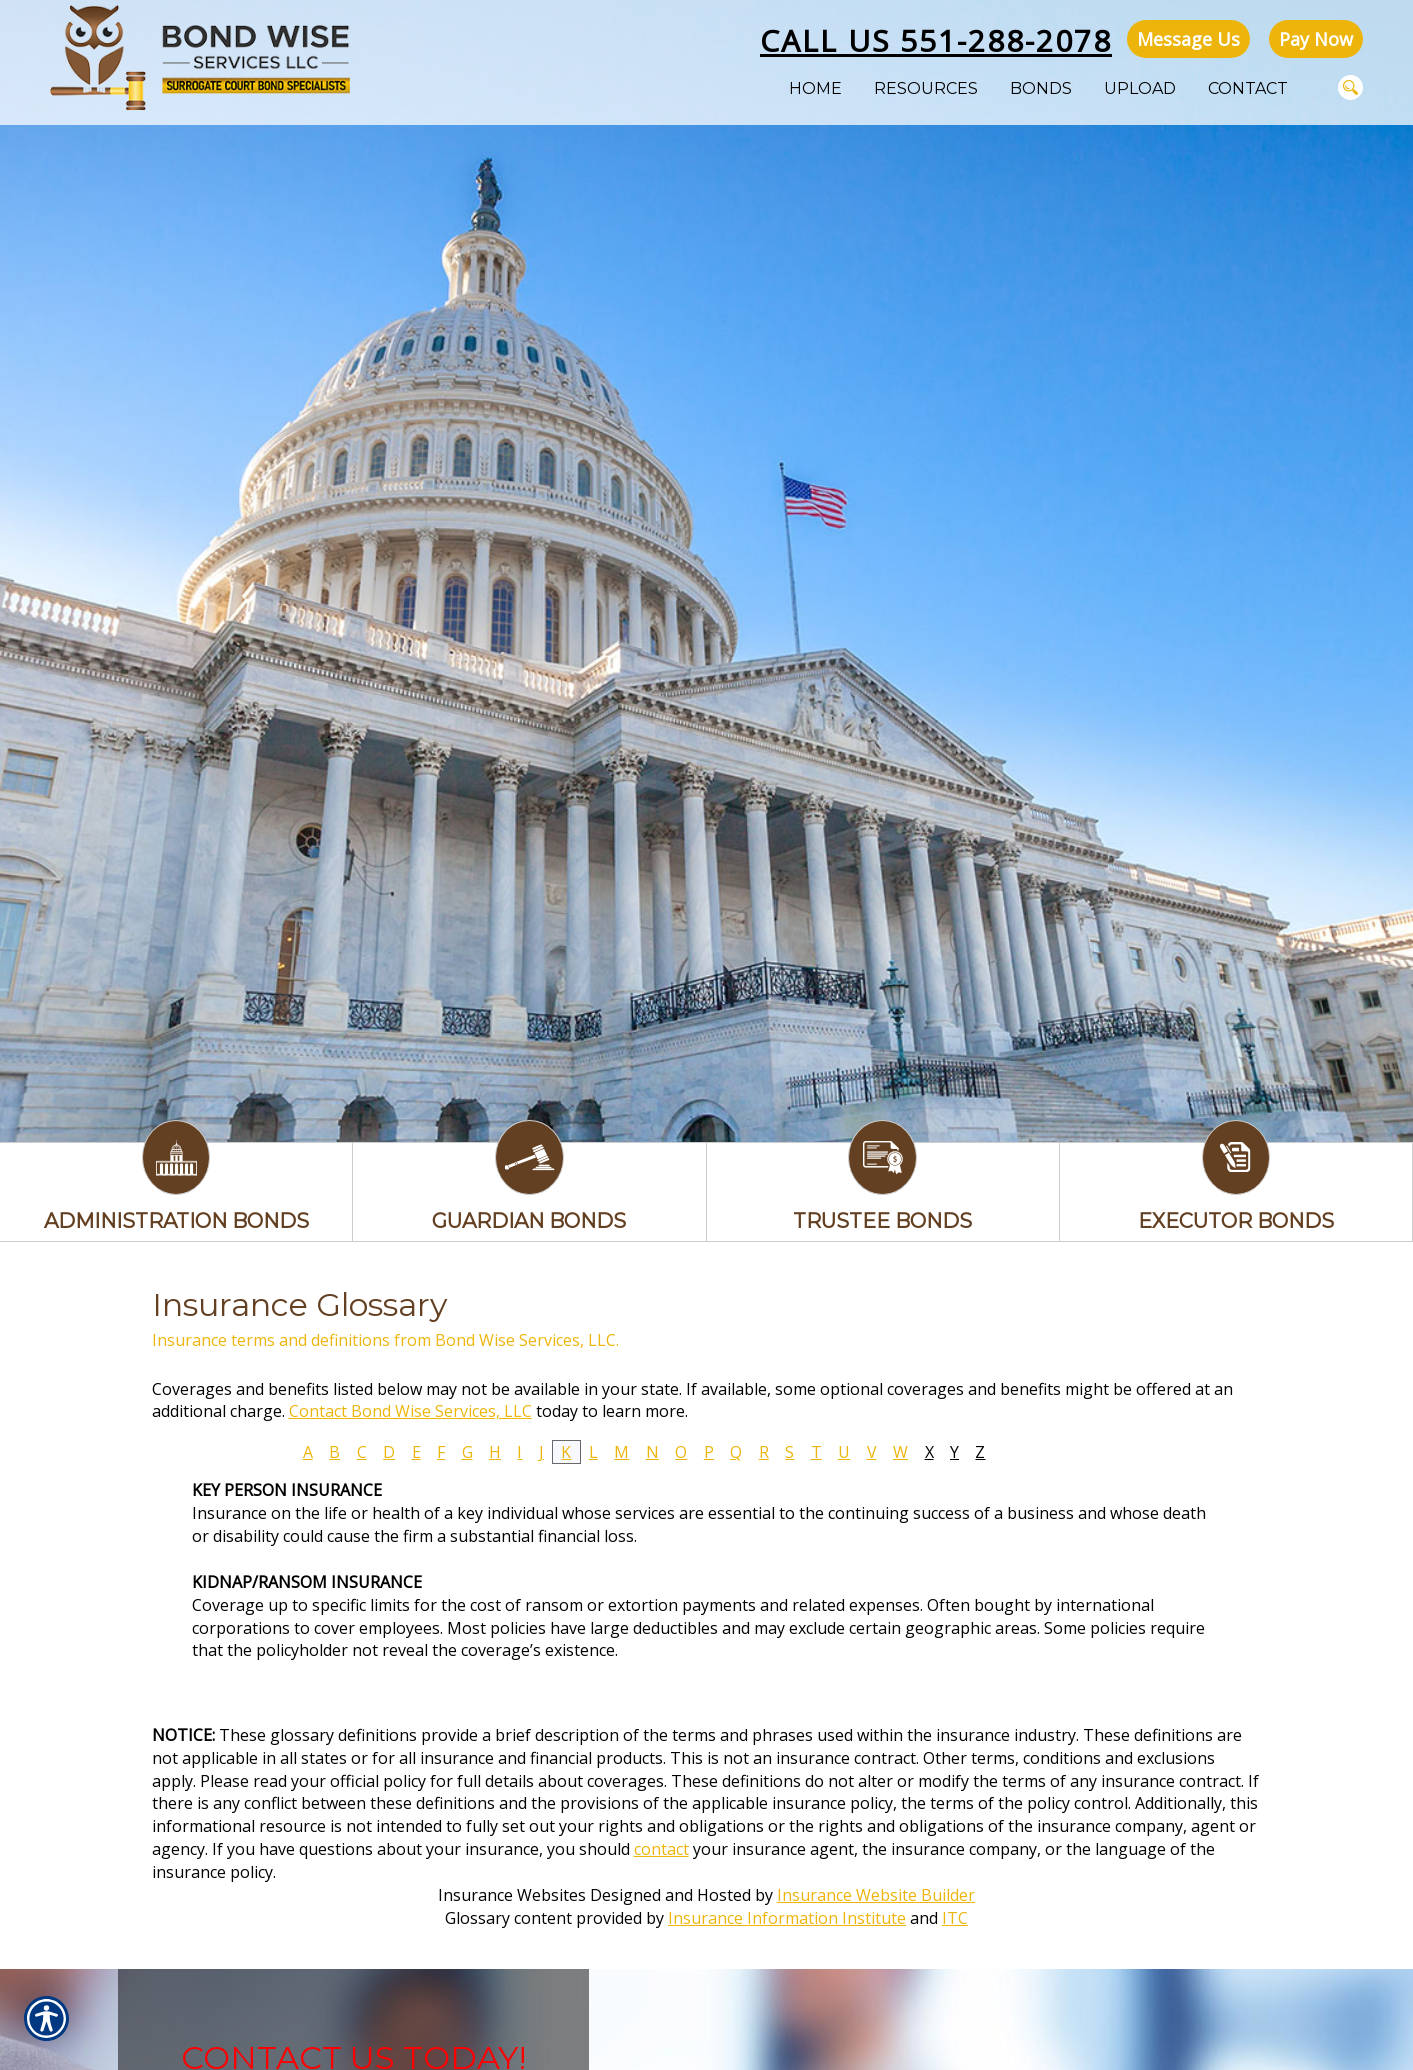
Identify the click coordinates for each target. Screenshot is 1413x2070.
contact (661, 1849)
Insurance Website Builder (876, 1895)
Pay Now (1316, 39)
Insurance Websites (512, 1895)
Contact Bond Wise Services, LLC (410, 1411)
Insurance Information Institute (787, 1918)
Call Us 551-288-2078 (936, 40)
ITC (955, 1918)
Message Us (1188, 39)
